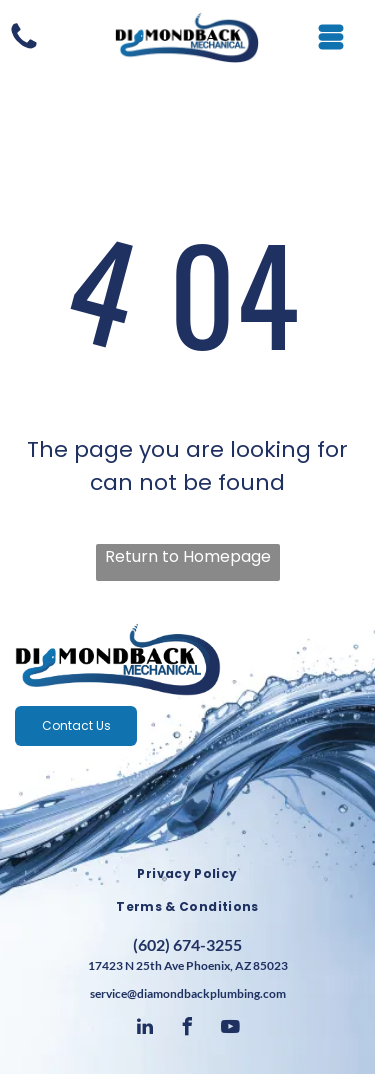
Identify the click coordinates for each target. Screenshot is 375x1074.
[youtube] (231, 1029)
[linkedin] (145, 1029)
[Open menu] (331, 37)
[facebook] (188, 1029)
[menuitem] (187, 874)
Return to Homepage (188, 556)
